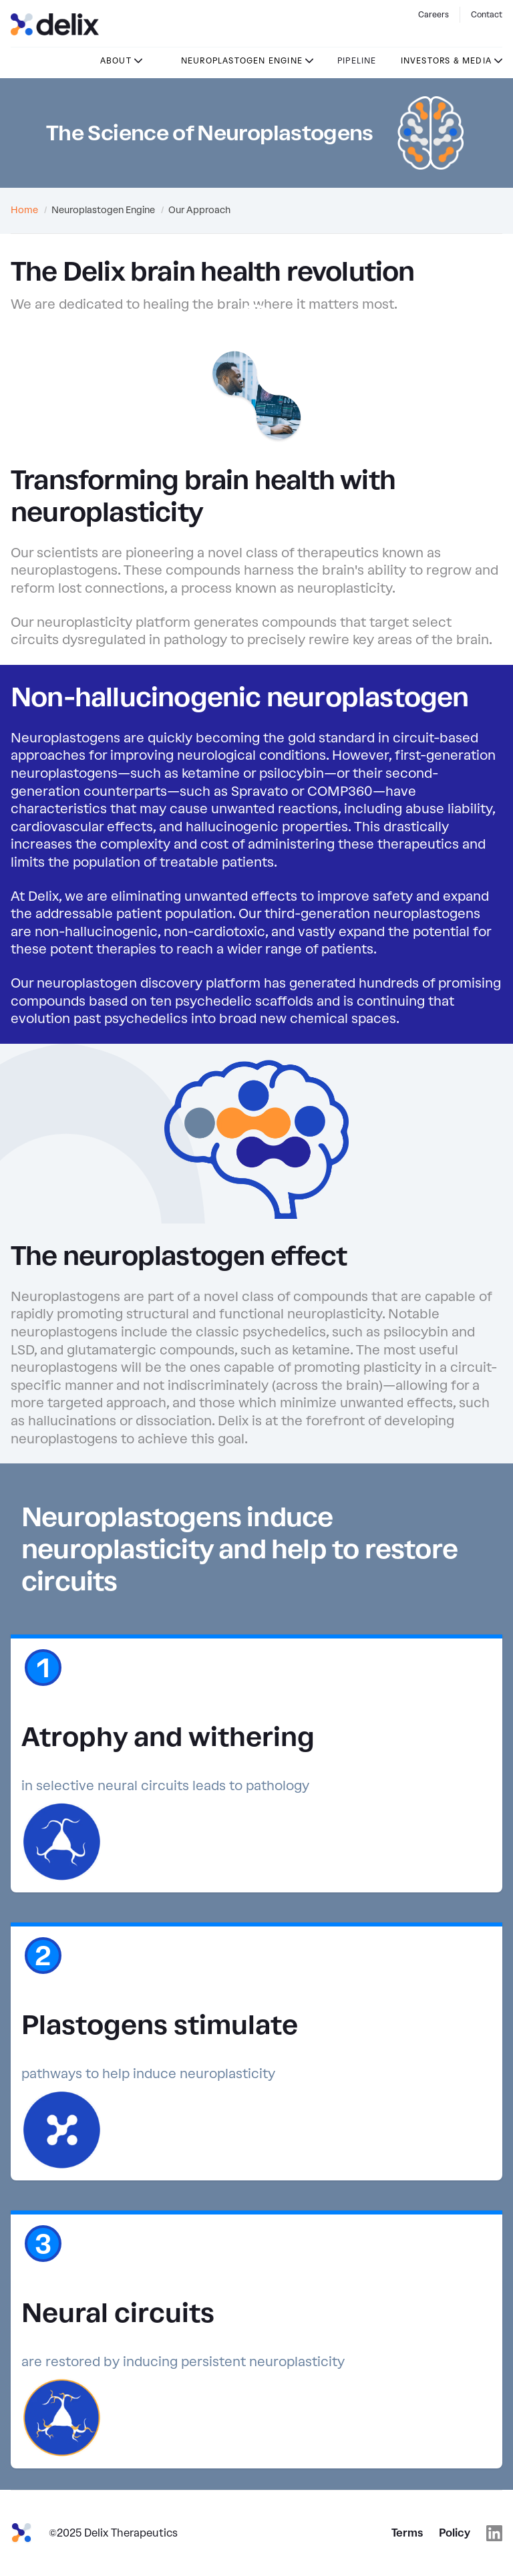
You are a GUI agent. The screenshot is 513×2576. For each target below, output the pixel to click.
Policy (454, 2533)
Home (24, 210)
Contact (486, 14)
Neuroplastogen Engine (242, 60)
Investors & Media (446, 60)
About (116, 60)
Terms (407, 2533)
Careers (433, 14)
